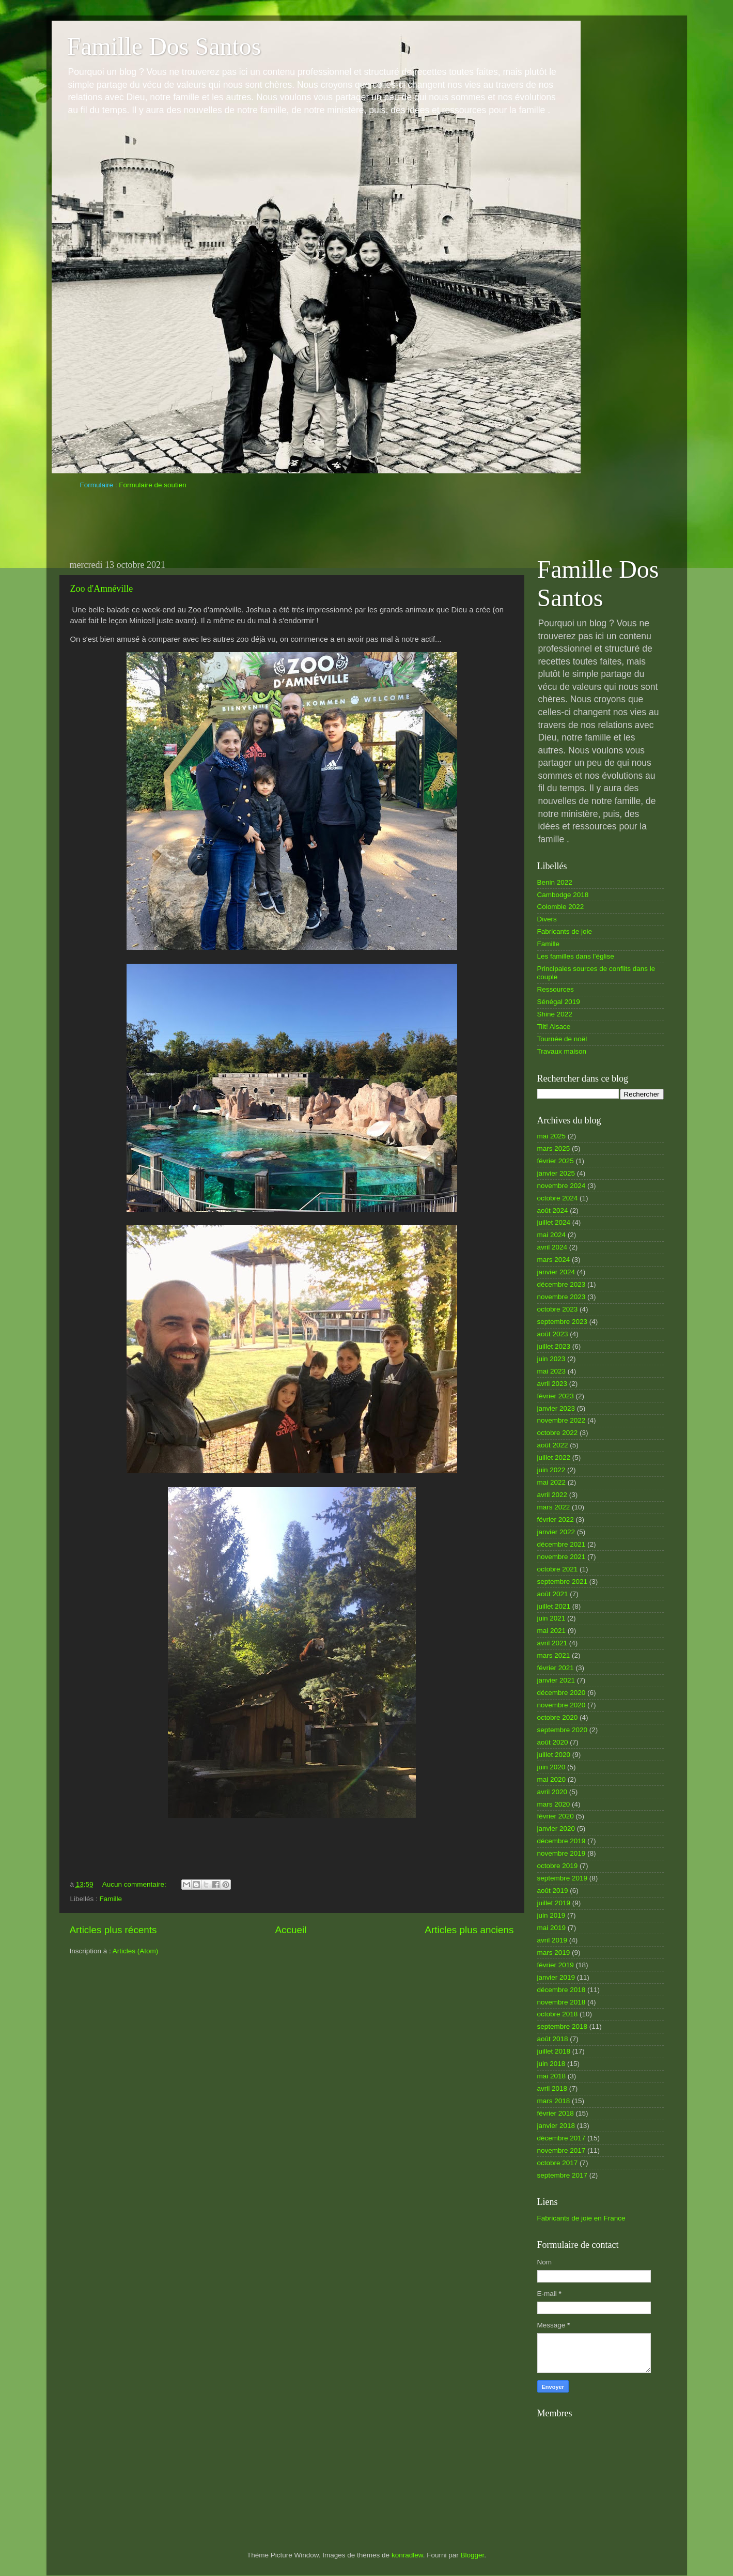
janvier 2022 (556, 1532)
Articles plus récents (113, 1929)
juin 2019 (551, 1915)
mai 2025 (551, 1136)
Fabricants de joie (564, 931)
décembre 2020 (561, 1692)
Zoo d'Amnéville (101, 588)
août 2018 (552, 2039)
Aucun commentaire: (135, 1884)
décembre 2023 (561, 1284)
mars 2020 (553, 1804)
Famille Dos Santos (164, 46)
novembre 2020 (561, 1705)
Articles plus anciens (469, 1929)
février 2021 (555, 1668)
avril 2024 (552, 1247)
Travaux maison (562, 1051)
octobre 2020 (557, 1717)
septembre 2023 (562, 1321)
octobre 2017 (557, 2163)
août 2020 (552, 1742)
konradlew (407, 2555)
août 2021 (552, 1594)
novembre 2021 (561, 1557)
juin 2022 (551, 1470)
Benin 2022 (554, 882)
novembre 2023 (561, 1297)
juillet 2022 (554, 1457)
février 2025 (555, 1161)
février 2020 (555, 1816)
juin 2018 (551, 2064)
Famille (111, 1899)
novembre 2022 (561, 1420)
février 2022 (555, 1519)
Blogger (472, 2555)
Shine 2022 (554, 1014)
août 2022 (552, 1445)
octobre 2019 (557, 1866)
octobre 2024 (557, 1198)
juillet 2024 (554, 1222)
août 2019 (552, 1890)
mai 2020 (551, 1779)
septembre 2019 (562, 1878)
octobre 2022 (557, 1433)
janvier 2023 (556, 1408)
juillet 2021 (554, 1606)
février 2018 (555, 2113)
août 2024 (552, 1210)
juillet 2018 (554, 2051)
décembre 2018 (561, 1990)
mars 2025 (553, 1148)
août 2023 (552, 1334)
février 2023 (555, 1396)
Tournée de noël (562, 1039)
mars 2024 (553, 1259)
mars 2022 (553, 1507)
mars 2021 (553, 1655)
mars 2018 (553, 2101)
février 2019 (555, 1965)
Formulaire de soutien (152, 485)
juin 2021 (551, 1618)
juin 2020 (551, 1767)
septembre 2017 (562, 2175)
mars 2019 (553, 1952)
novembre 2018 (561, 2002)
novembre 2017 (561, 2150)
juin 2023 (551, 1359)
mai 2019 (551, 1928)
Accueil (290, 1929)
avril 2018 (552, 2088)
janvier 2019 (556, 1977)
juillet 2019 (554, 1903)
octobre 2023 (557, 1309)
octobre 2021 (557, 1569)
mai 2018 (551, 2076)
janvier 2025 (556, 1173)
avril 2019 (552, 1940)
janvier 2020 (556, 1828)
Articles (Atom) (136, 1951)
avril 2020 (552, 1792)
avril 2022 (552, 1495)
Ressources (555, 989)
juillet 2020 (554, 1755)
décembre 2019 (561, 1841)
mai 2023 (551, 1371)
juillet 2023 (554, 1346)
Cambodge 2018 (563, 895)
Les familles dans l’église (575, 956)
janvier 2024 (556, 1272)
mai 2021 (551, 1630)
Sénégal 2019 (558, 1002)
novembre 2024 (561, 1186)
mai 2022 (551, 1482)
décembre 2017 (561, 2138)
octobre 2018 (557, 2014)
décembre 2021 (561, 1544)
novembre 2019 (561, 1853)
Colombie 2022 (560, 907)
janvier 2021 (556, 1680)
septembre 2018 (562, 2026)
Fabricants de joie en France (581, 2218)
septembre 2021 (562, 1581)
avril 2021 (552, 1643)
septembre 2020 (562, 1730)
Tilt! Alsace (554, 1026)
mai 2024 (551, 1235)
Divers (547, 919)
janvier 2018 (556, 2126)
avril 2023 (552, 1383)
